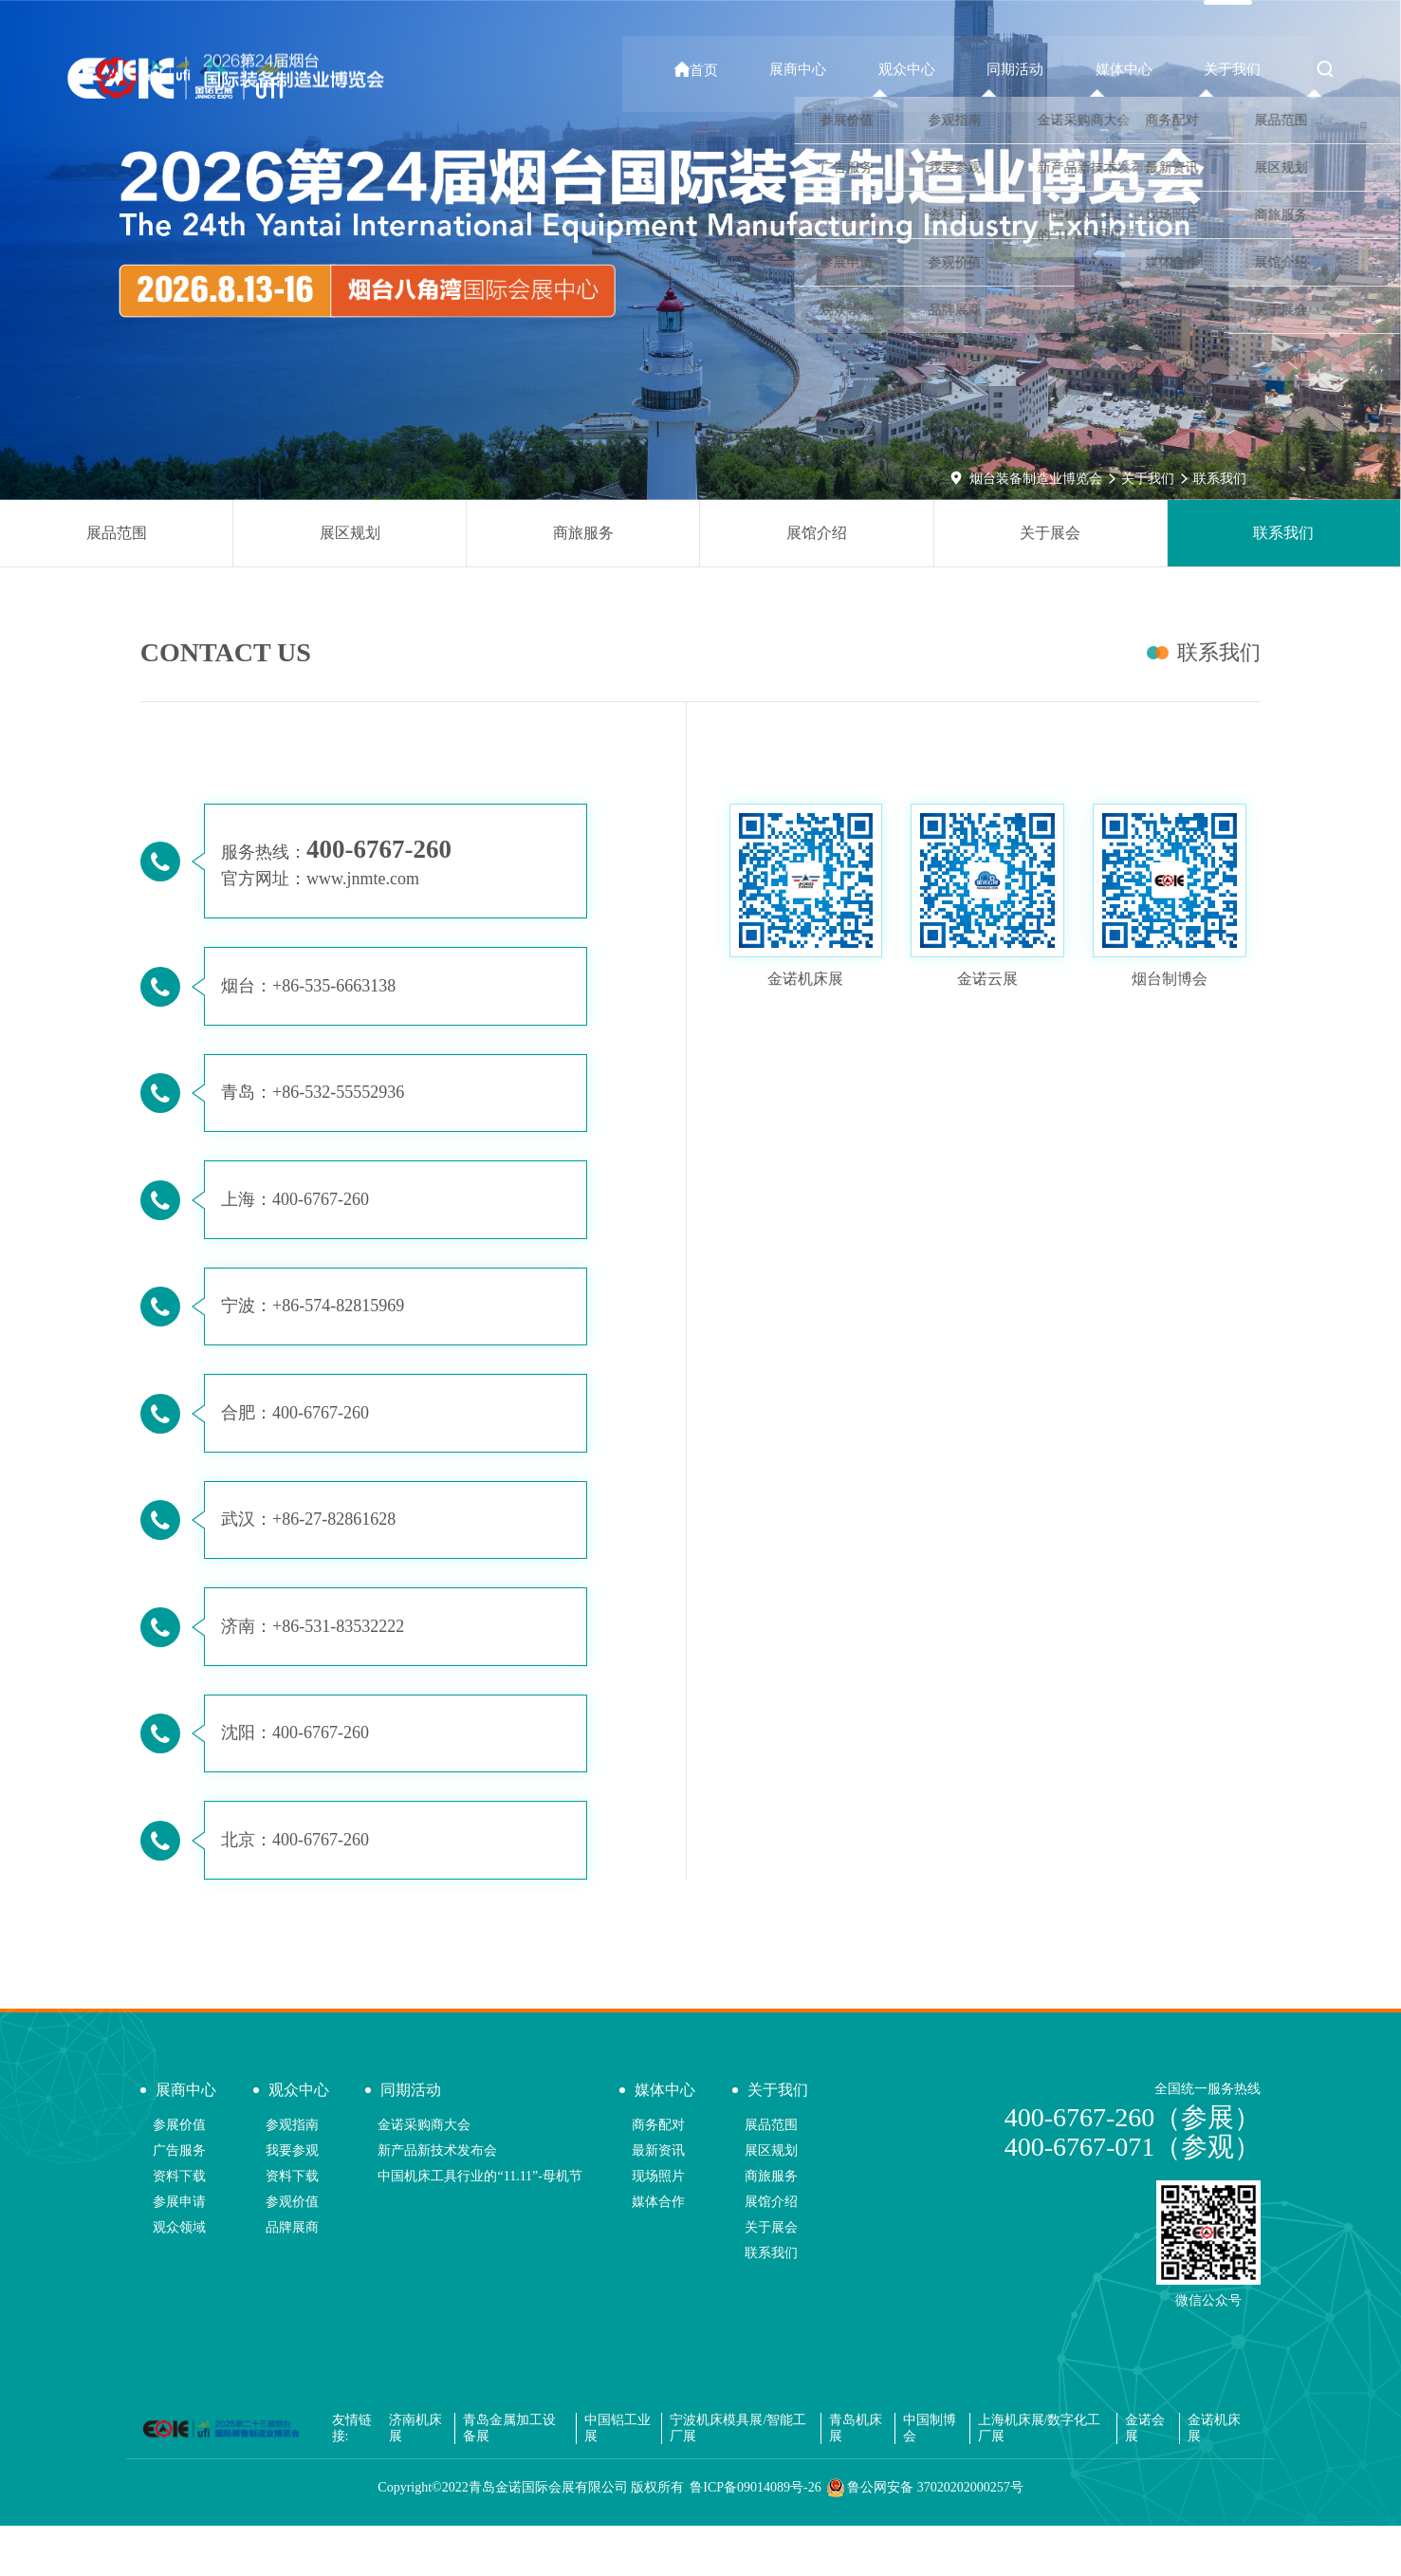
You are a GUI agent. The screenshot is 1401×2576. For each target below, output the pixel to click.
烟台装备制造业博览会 (1035, 479)
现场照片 (658, 2225)
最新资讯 (658, 2200)
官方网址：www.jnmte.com (323, 881)
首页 (745, 70)
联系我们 (1219, 479)
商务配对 (658, 2174)
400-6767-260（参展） (1133, 2166)
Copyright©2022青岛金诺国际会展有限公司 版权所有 (531, 2537)
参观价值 (292, 2251)
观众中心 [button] (939, 69)
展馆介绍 (816, 533)
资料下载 (179, 2225)
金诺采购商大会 (424, 2174)
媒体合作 (658, 2251)
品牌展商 (292, 2277)
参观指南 (292, 2174)
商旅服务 (583, 533)
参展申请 (179, 2251)
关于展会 (1050, 533)
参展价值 (179, 2174)
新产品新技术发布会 (437, 2200)
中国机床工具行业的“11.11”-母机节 (480, 2225)
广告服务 (179, 2200)
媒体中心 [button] (1139, 69)
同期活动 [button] (1038, 69)
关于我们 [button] (1238, 69)
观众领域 (179, 2277)
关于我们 (1147, 479)
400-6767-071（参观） (1133, 2196)
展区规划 (350, 533)
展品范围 (116, 533)
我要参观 (292, 2200)
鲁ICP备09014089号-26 (755, 2537)
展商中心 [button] (838, 69)
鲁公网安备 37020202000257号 (925, 2538)
